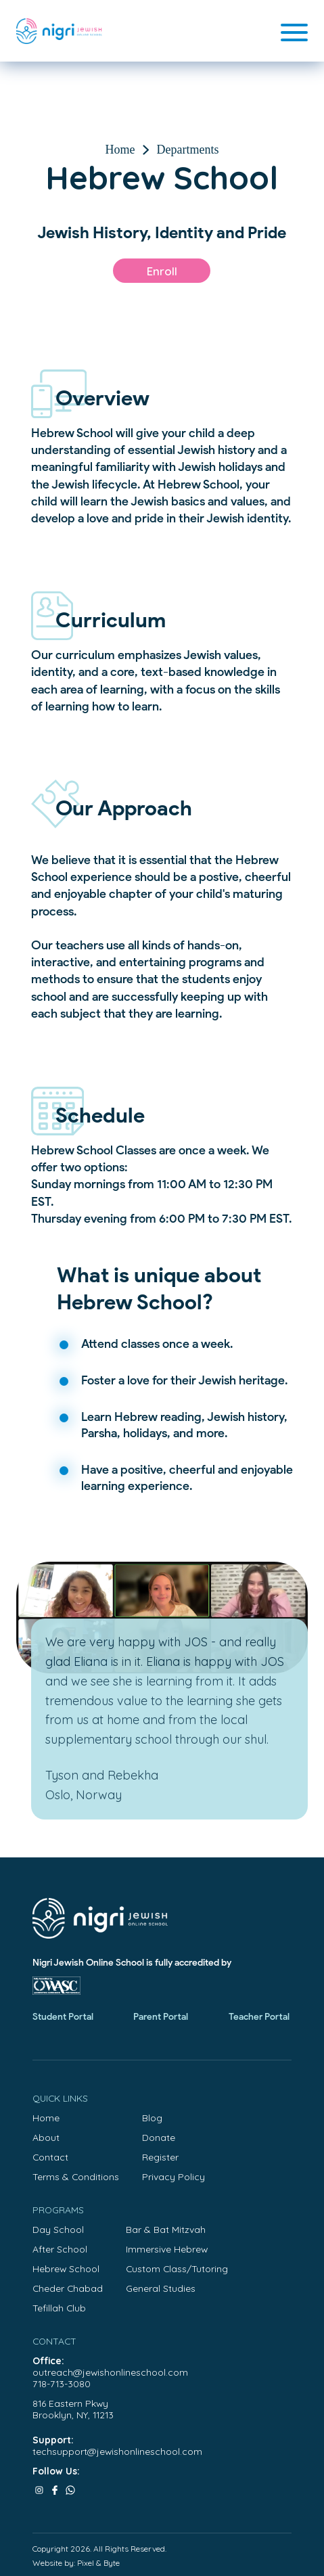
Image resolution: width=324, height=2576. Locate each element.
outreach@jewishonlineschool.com (110, 2372)
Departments (188, 149)
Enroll (162, 271)
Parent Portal (160, 2017)
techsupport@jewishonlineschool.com (117, 2451)
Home (120, 149)
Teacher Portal (259, 2017)
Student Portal (62, 2017)
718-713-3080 (61, 2383)
